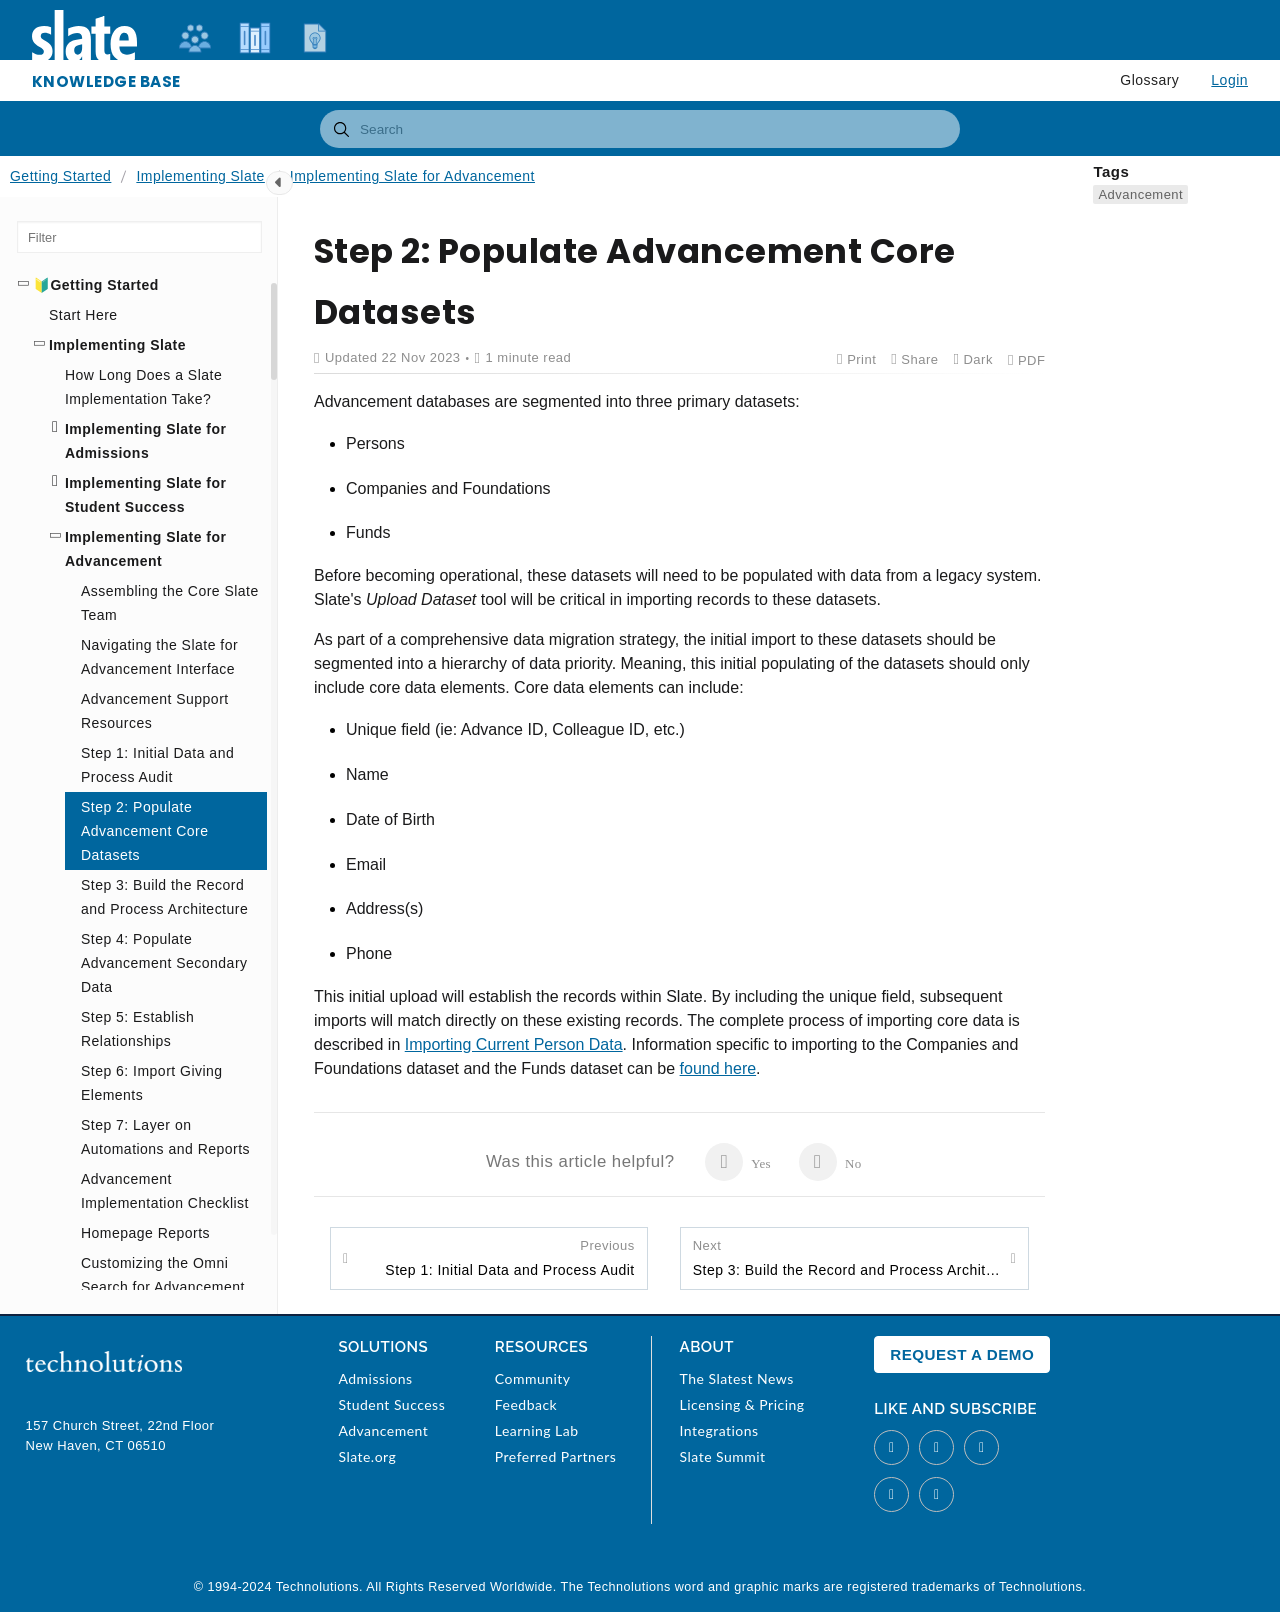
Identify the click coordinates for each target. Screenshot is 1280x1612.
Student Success (391, 1404)
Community (533, 1378)
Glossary (1149, 80)
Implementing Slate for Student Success (145, 495)
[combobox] (640, 129)
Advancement (1140, 194)
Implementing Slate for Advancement (412, 176)
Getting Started (60, 176)
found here (718, 1068)
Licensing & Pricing (742, 1404)
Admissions (375, 1378)
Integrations (719, 1430)
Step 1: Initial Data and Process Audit (509, 1257)
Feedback (526, 1404)
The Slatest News (737, 1378)
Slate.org (367, 1456)
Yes (737, 1162)
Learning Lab (537, 1430)
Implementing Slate (200, 176)
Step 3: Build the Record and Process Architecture (847, 1257)
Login (1229, 80)
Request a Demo (962, 1354)
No (830, 1162)
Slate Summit (723, 1456)
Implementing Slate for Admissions (145, 441)
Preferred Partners (555, 1456)
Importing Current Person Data (514, 1044)
